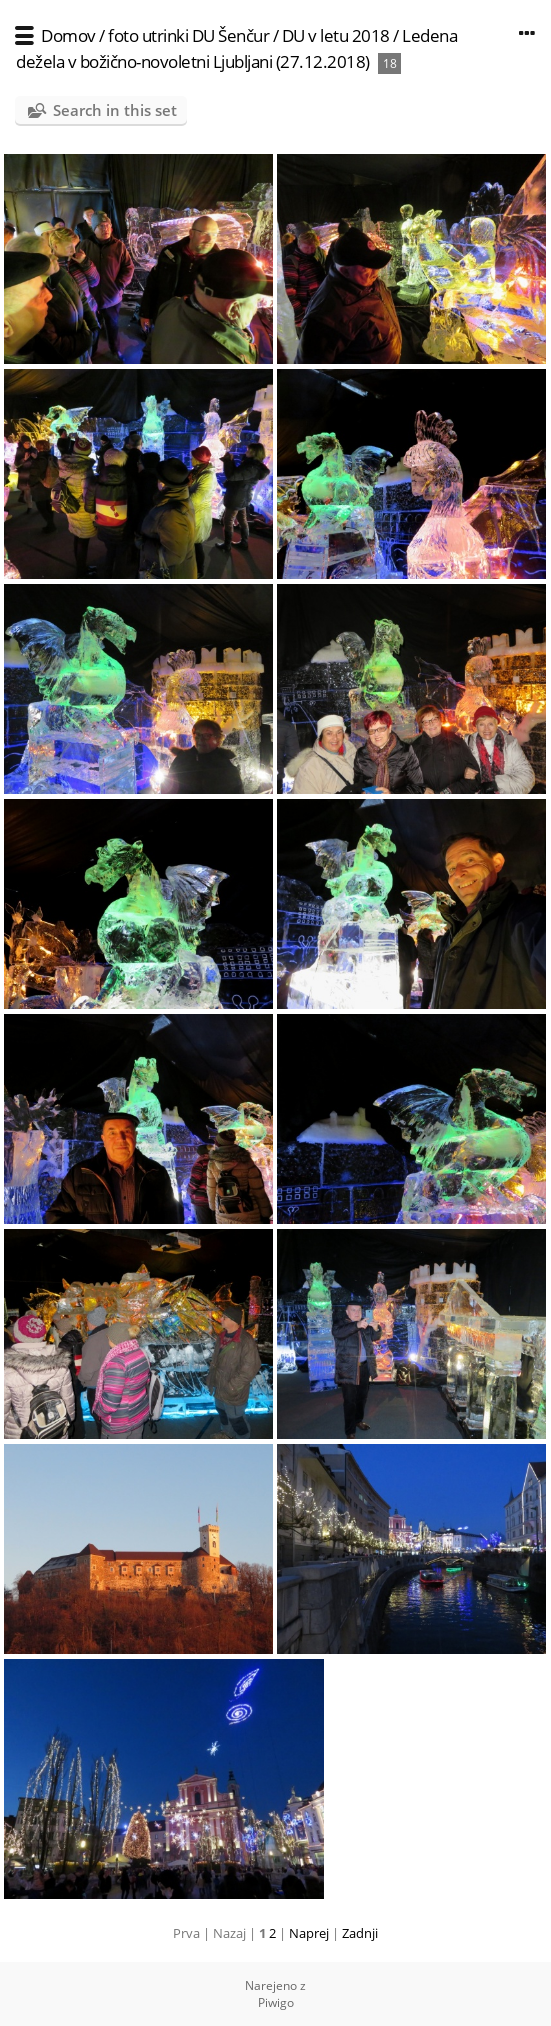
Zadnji (360, 1933)
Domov (68, 35)
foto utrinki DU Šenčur (188, 35)
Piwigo (276, 2002)
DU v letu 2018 (336, 35)
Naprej (309, 1933)
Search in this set (115, 110)
